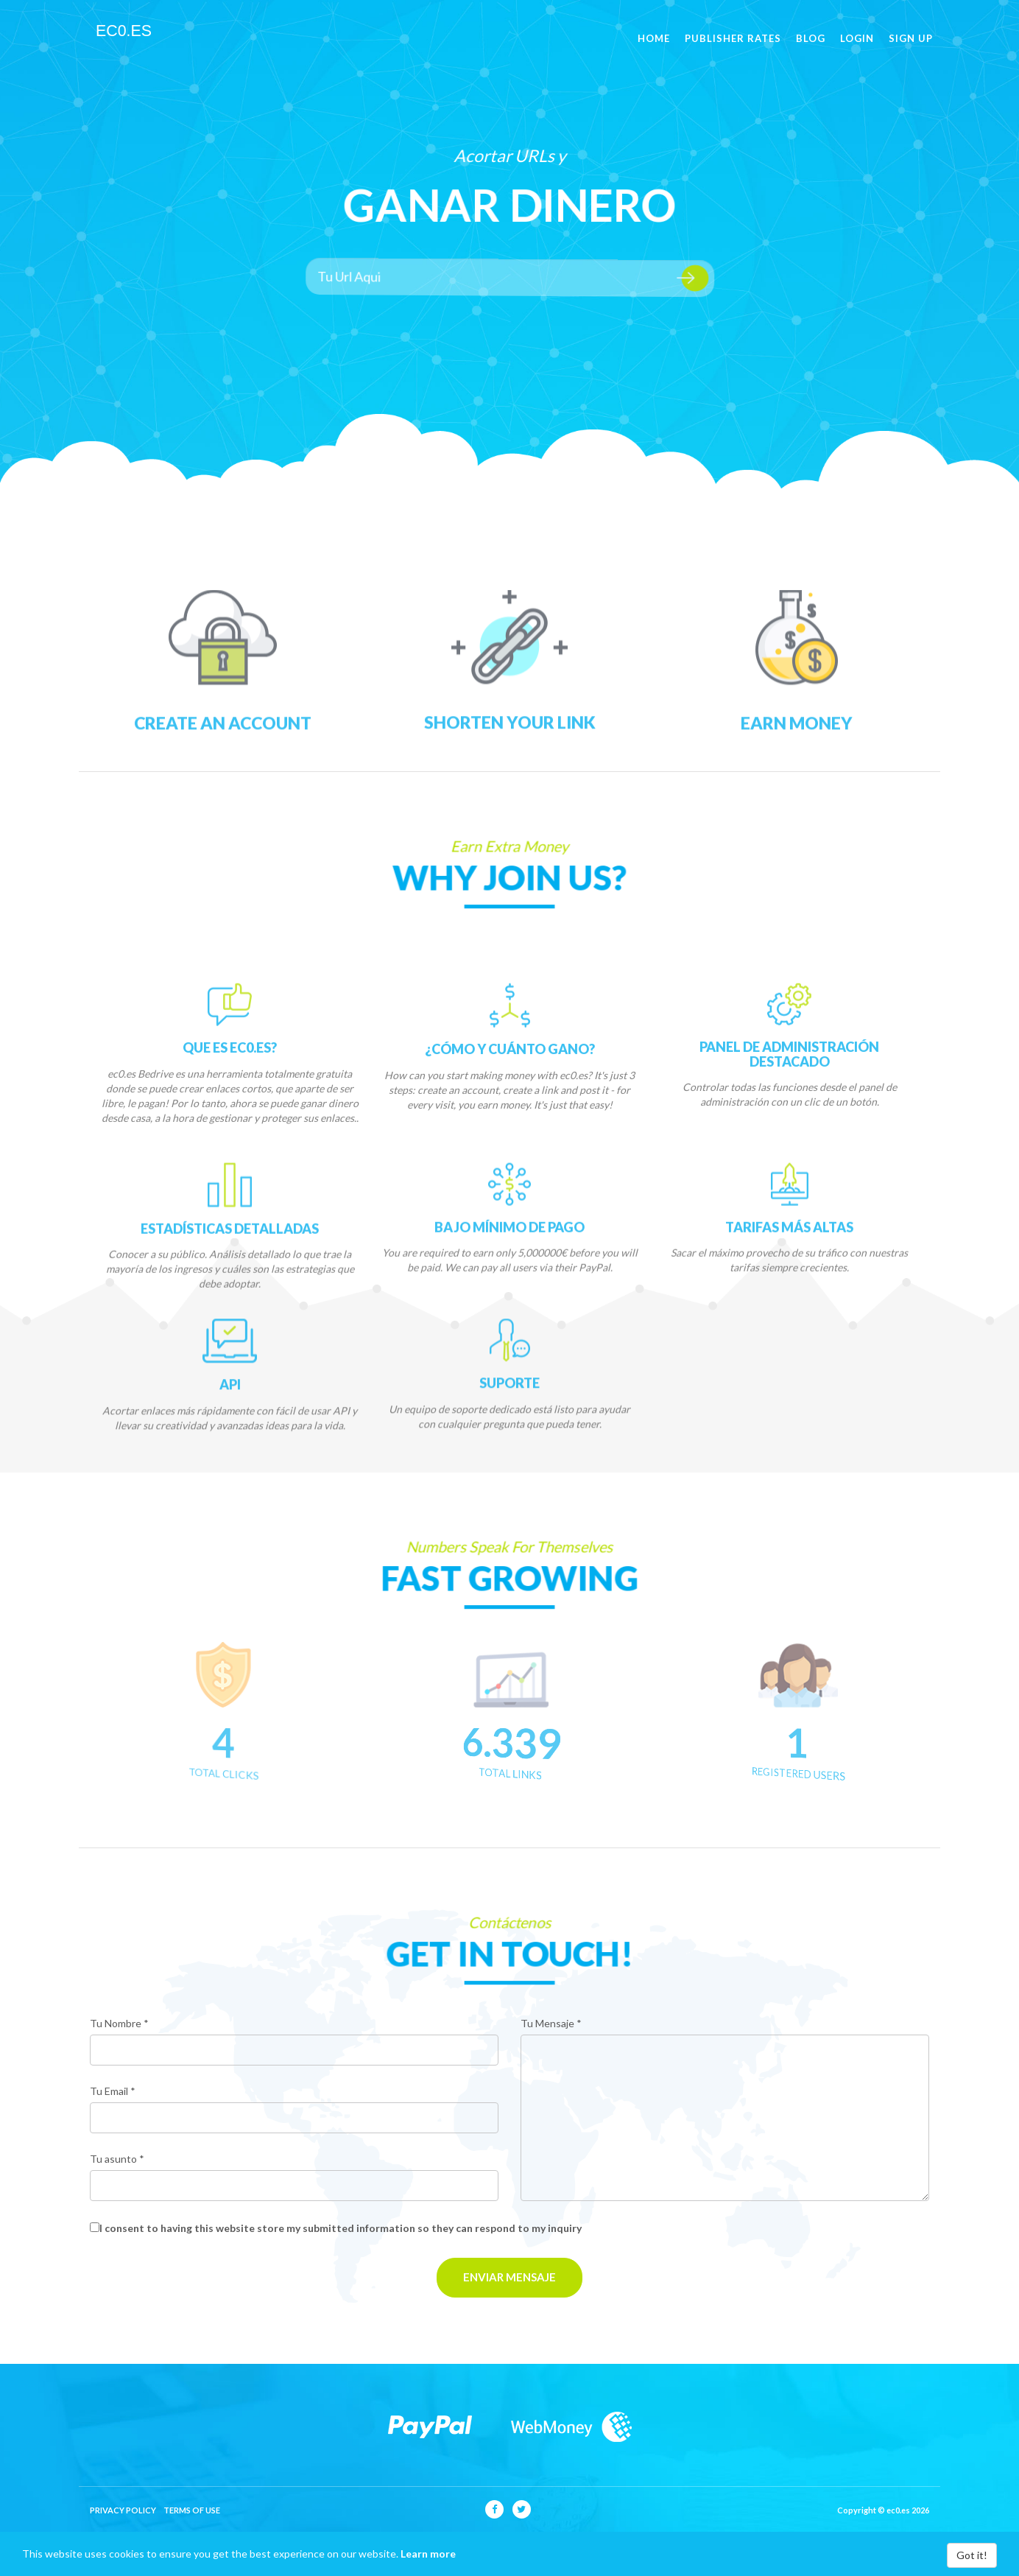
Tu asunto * (117, 2158)
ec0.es (123, 37)
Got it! (971, 2555)
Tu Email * (112, 2091)
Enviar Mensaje (509, 2277)
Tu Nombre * (119, 2023)
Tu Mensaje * (551, 2023)
